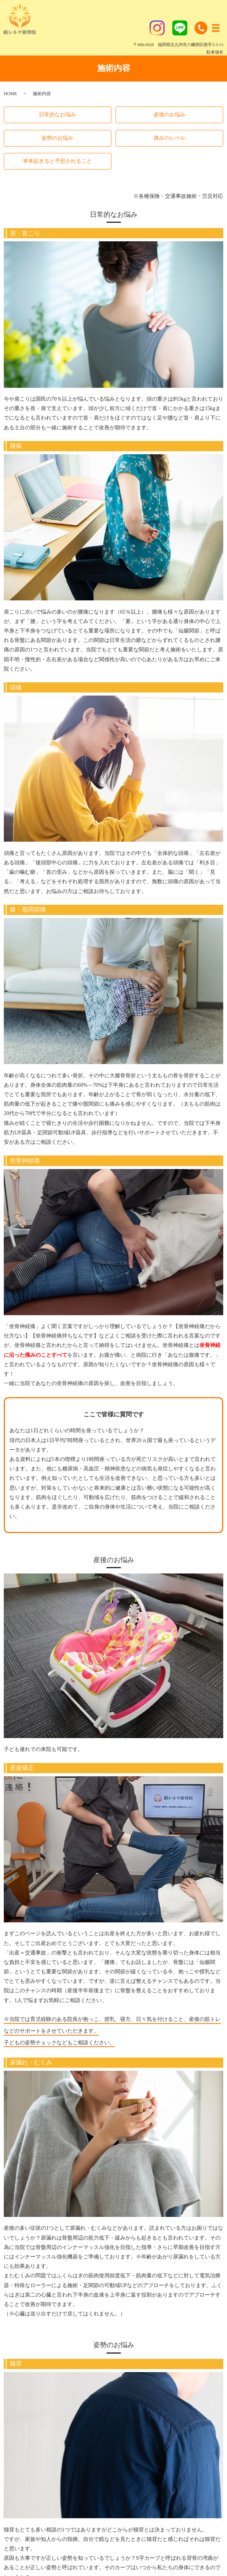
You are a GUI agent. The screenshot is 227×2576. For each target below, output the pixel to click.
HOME (10, 93)
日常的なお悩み (57, 114)
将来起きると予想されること (57, 161)
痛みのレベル (169, 138)
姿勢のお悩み (57, 138)
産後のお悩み (169, 114)
